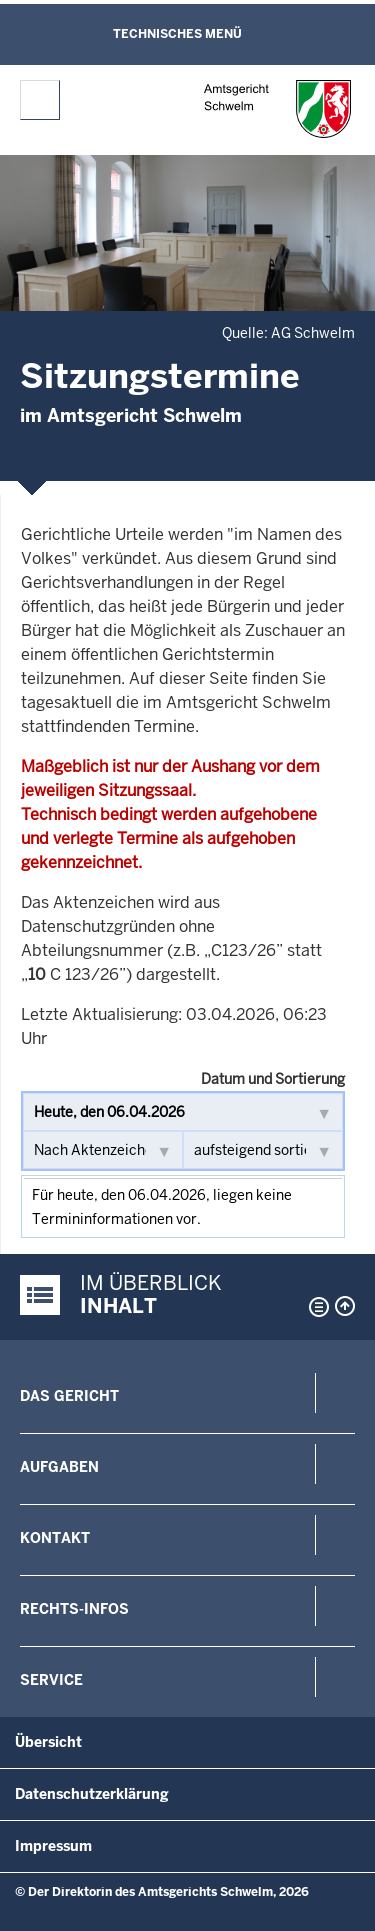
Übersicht (48, 1742)
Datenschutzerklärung (92, 1794)
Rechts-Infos (74, 1609)
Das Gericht (69, 1396)
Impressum (53, 1846)
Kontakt (55, 1538)
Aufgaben (59, 1467)
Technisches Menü (177, 34)
